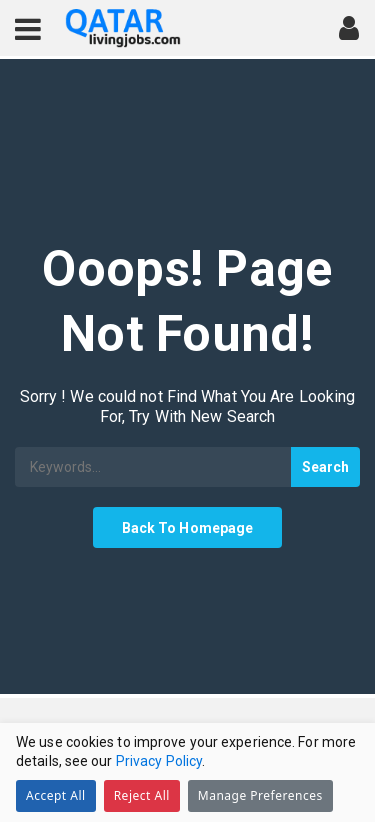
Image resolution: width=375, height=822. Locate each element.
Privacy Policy (159, 761)
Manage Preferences (260, 795)
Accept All (56, 795)
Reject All (142, 795)
